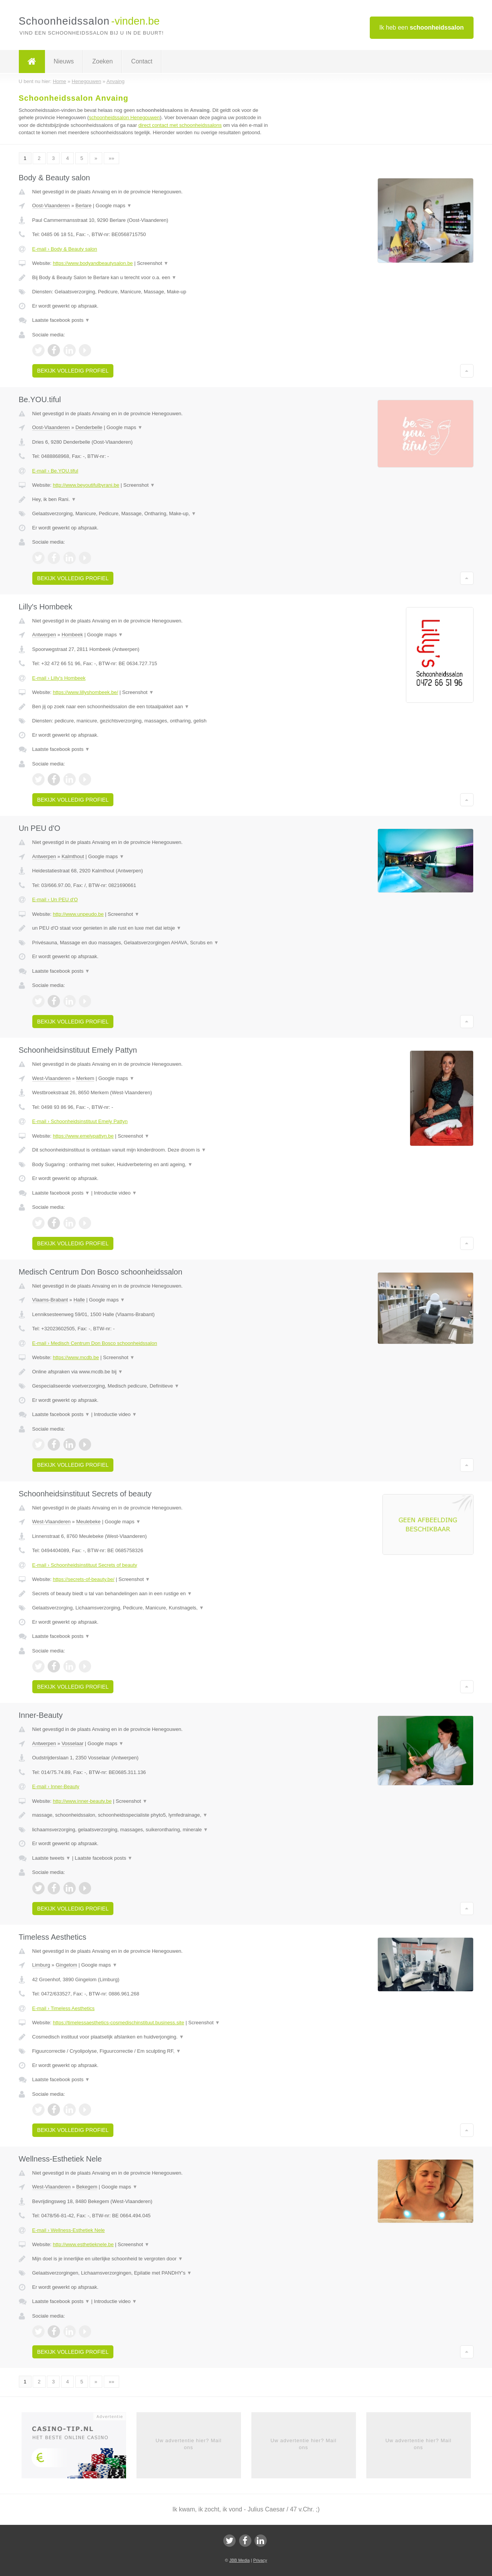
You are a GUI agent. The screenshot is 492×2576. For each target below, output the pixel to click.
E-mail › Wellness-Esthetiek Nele (68, 2230)
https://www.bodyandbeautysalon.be (93, 263)
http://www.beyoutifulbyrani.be (86, 485)
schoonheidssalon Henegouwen (124, 117)
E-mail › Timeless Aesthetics (63, 2008)
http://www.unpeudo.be (78, 914)
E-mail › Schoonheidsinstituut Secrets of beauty (84, 1565)
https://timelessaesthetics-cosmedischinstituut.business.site (118, 2022)
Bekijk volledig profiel (73, 371)
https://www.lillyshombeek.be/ (85, 692)
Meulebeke (88, 1521)
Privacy (260, 2560)
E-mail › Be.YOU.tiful (55, 471)
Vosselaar (72, 1743)
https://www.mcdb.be (76, 1357)
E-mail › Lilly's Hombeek (59, 678)
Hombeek (72, 634)
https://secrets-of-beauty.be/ (83, 1579)
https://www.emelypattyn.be (83, 1136)
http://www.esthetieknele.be (83, 2244)
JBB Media (239, 2560)
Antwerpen (44, 634)
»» (111, 158)
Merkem (85, 1078)
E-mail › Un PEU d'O (55, 899)
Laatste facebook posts (61, 320)
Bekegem (86, 2187)
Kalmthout (73, 856)
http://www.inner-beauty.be (82, 1801)
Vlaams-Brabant (50, 1300)
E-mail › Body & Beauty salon (64, 249)
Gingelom (66, 1965)
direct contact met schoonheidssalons (180, 125)
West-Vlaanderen (51, 1078)
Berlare (83, 205)
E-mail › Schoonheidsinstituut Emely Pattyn (80, 1121)
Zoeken (102, 61)
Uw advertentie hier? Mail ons (189, 2444)
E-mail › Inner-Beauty (56, 1786)
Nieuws (64, 61)
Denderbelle (88, 427)
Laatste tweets (51, 1858)
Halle (79, 1300)
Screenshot (152, 263)
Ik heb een (421, 27)
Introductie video (115, 1193)
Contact (141, 61)
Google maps (114, 205)
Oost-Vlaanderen (51, 205)
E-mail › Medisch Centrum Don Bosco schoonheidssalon (94, 1343)
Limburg (41, 1965)
